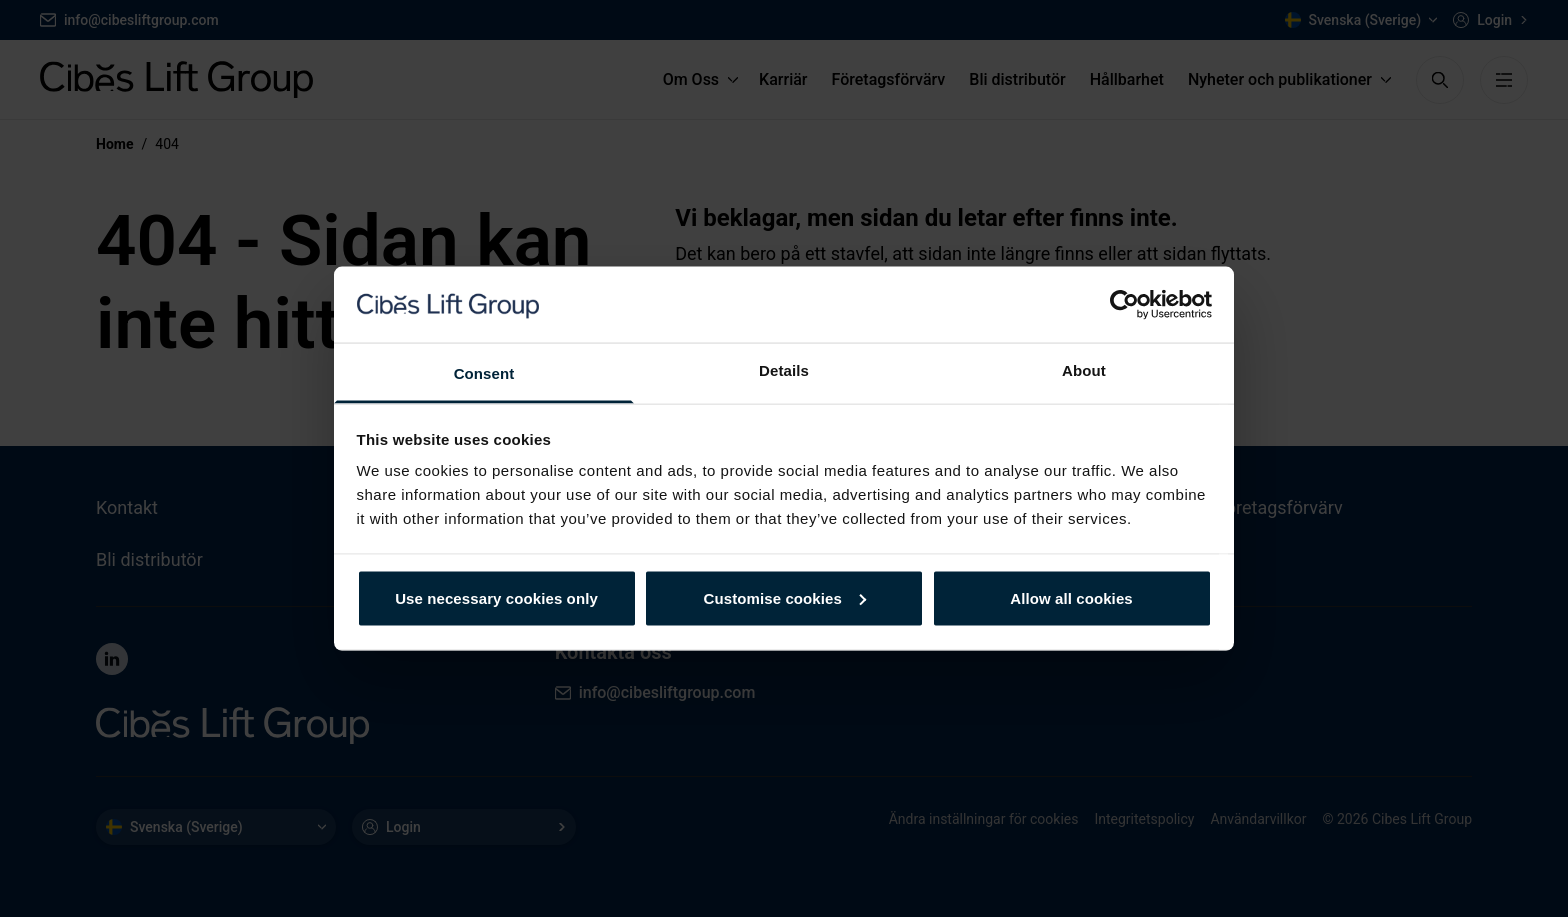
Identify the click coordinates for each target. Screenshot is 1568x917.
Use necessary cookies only (496, 597)
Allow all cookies (1071, 597)
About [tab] (1084, 370)
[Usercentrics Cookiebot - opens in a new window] (1124, 304)
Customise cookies (785, 597)
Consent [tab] (484, 373)
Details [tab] (784, 370)
